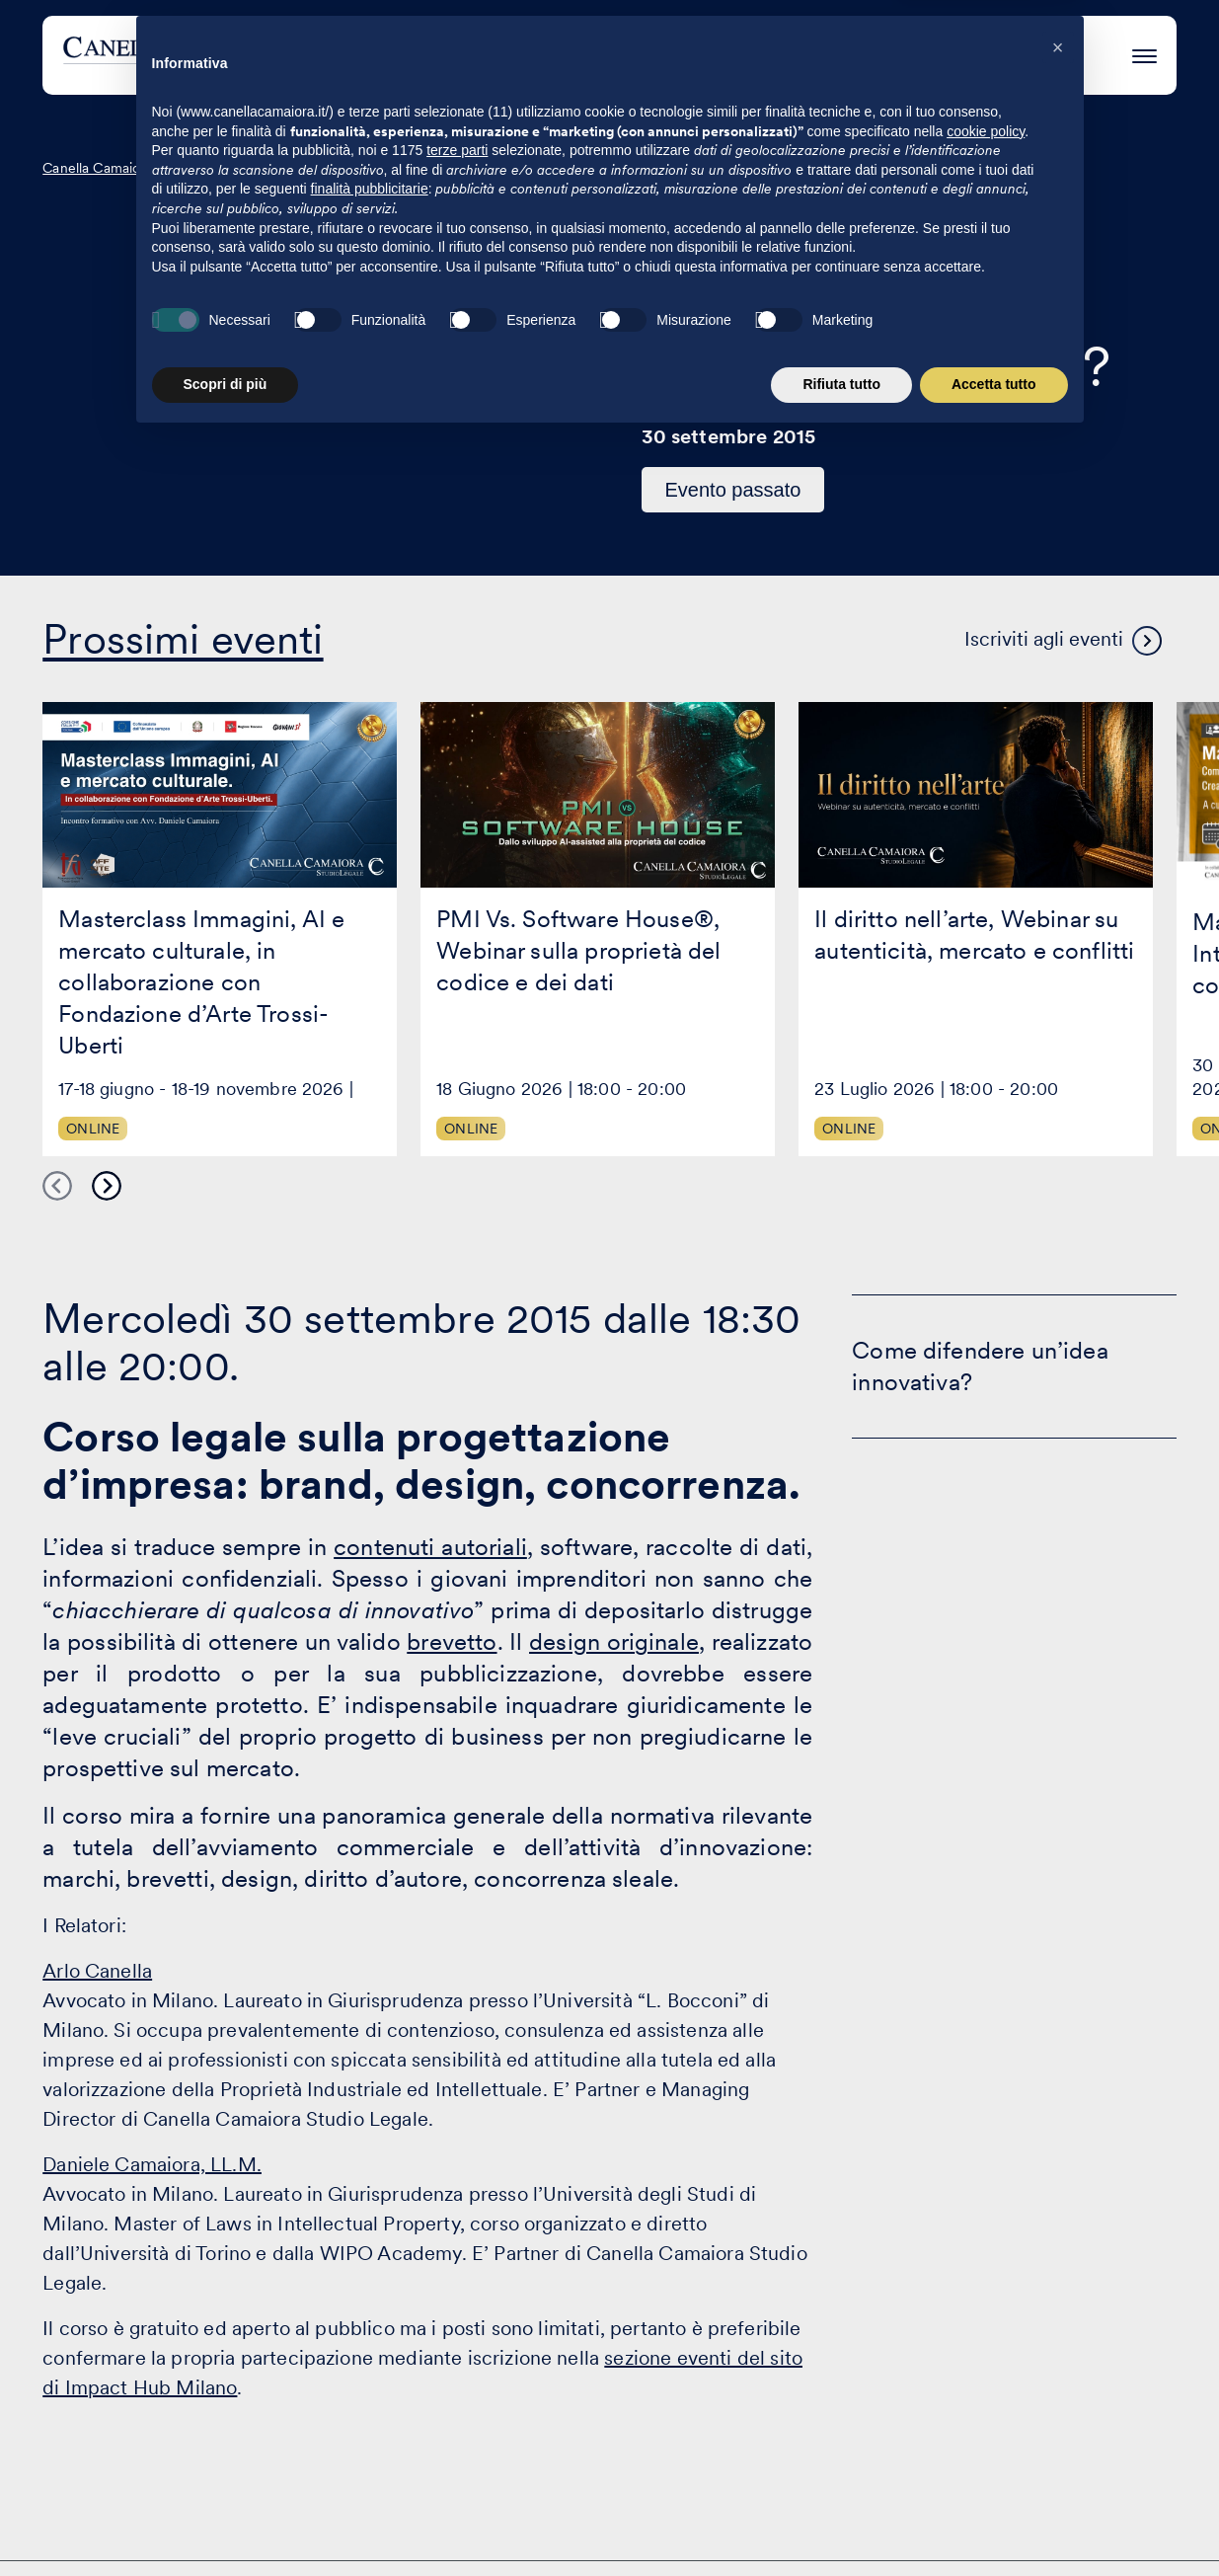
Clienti (680, 55)
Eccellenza (886, 55)
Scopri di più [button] (225, 2538)
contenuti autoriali (430, 1546)
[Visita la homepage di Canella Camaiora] (208, 55)
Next (106, 1186)
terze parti (457, 2304)
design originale (614, 1641)
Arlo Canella (97, 1971)
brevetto (451, 1641)
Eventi (774, 55)
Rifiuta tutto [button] (841, 2538)
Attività (582, 55)
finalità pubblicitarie (369, 2343)
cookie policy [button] (986, 2286)
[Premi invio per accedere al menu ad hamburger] (1144, 52)
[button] (1058, 2202)
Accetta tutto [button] (994, 2538)
